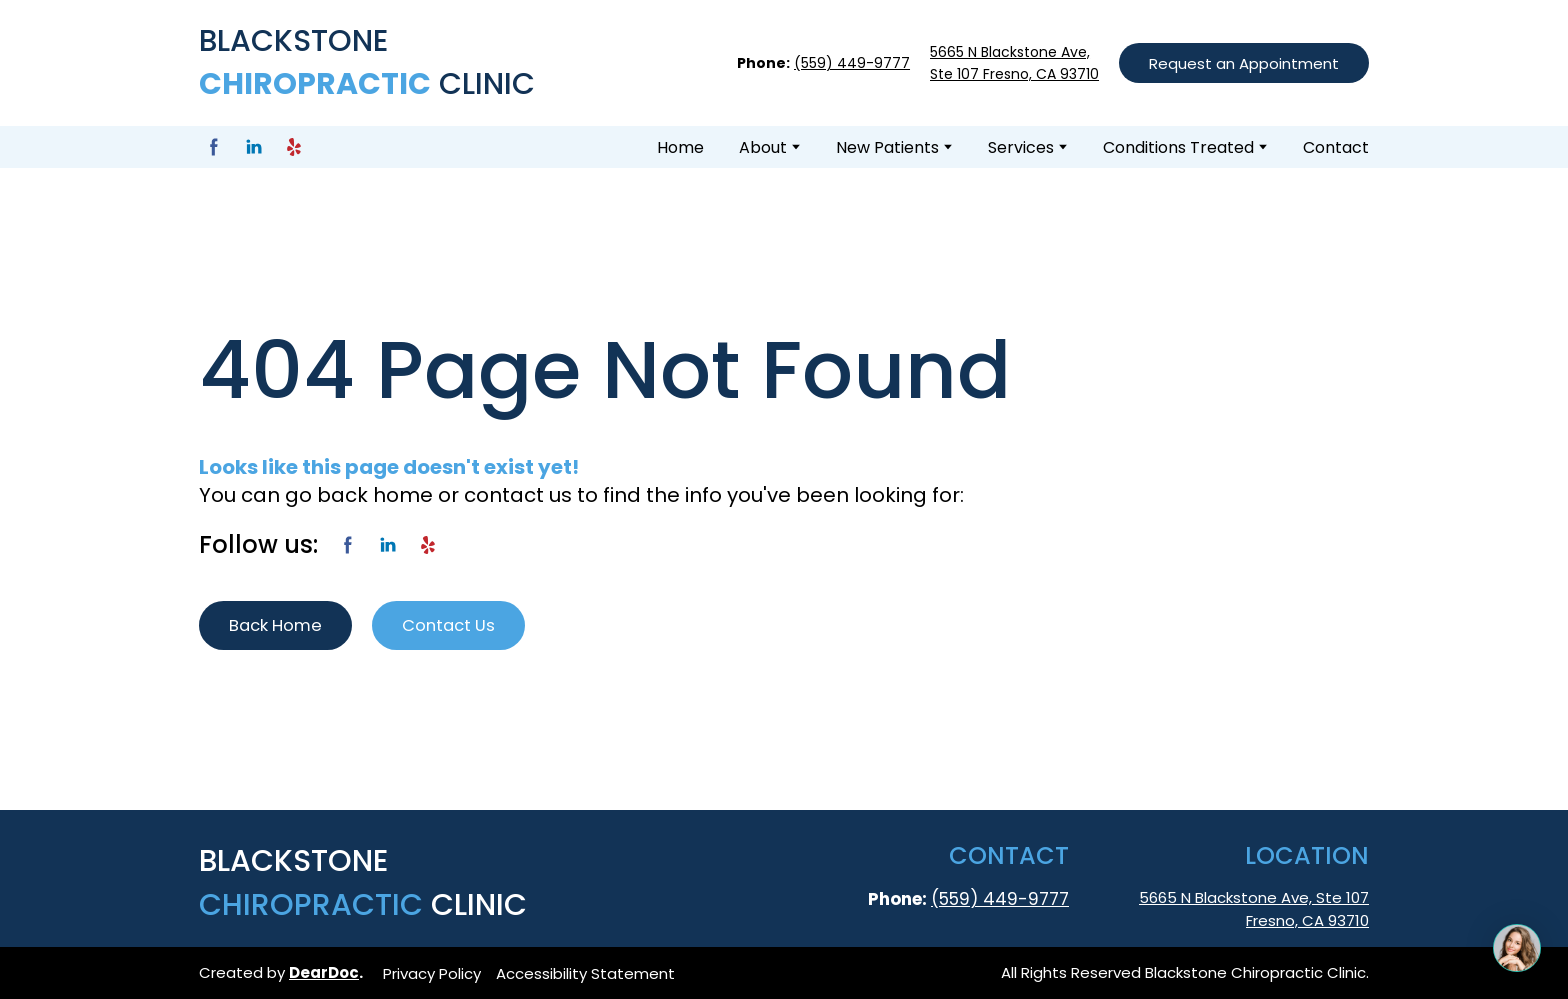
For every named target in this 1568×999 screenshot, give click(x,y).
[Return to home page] (375, 63)
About (763, 147)
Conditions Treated (1178, 147)
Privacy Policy (432, 973)
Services (1021, 147)
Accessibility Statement (585, 973)
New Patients (887, 147)
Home (680, 147)
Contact (1336, 147)
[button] (1244, 63)
